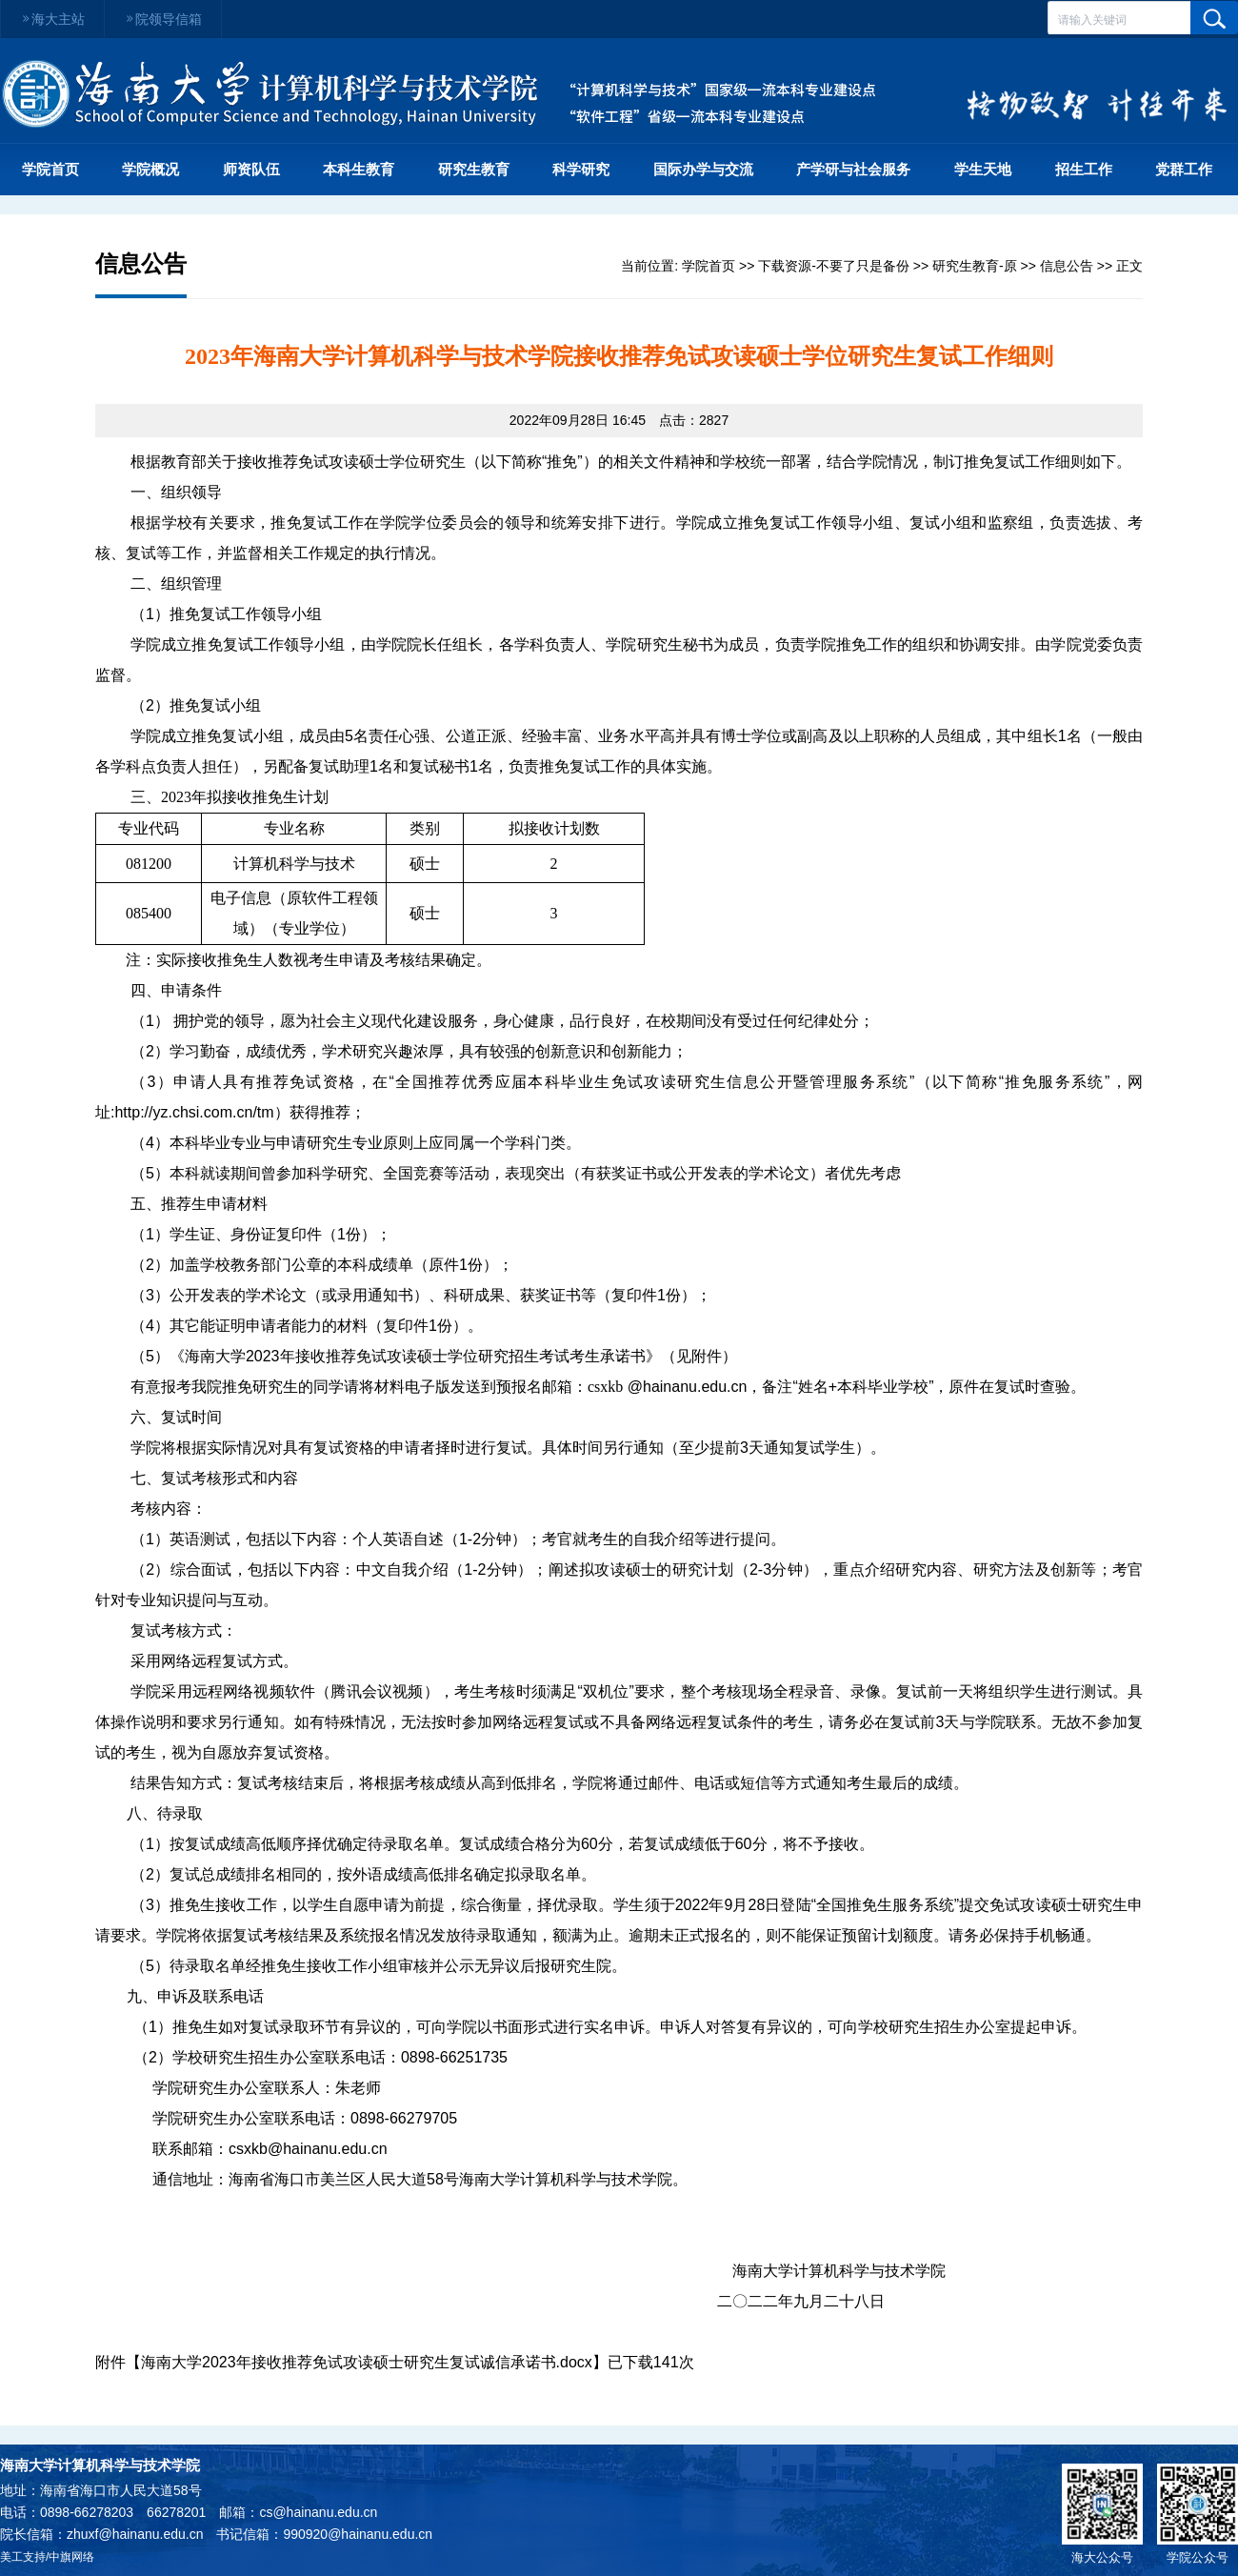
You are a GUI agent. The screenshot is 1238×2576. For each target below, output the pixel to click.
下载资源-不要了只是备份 (833, 265)
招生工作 (1083, 169)
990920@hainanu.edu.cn (357, 2534)
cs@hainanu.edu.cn (318, 2512)
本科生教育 (358, 169)
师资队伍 (251, 169)
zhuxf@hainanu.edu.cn (135, 2534)
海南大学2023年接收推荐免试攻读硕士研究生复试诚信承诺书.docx (366, 2362)
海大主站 (52, 19)
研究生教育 (473, 169)
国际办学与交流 (703, 169)
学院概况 (150, 169)
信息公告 (1066, 265)
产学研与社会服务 (853, 169)
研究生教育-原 (974, 265)
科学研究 (580, 169)
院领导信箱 (163, 19)
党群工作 (1183, 169)
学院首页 (50, 169)
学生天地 (982, 169)
